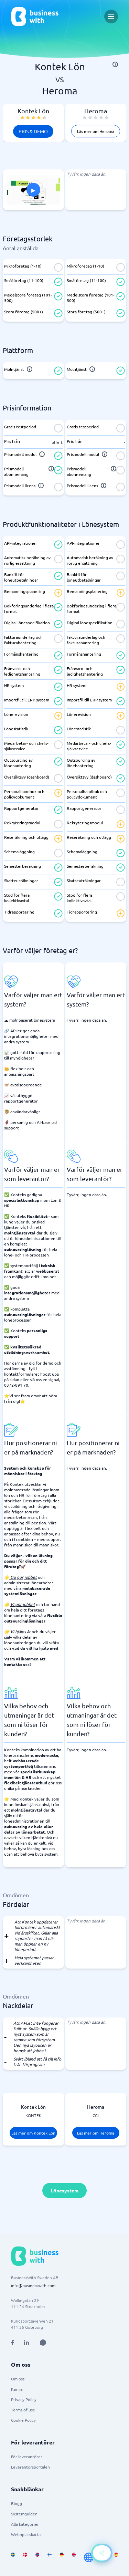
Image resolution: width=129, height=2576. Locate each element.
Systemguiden (24, 2513)
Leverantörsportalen (30, 2467)
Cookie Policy (23, 2420)
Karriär (17, 2389)
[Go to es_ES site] (116, 2557)
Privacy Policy (23, 2399)
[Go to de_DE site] (62, 2557)
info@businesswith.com (33, 2285)
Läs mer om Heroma (95, 131)
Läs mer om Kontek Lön (33, 2133)
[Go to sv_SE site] (13, 2557)
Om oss (17, 2378)
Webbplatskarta (26, 2534)
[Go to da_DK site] (25, 2557)
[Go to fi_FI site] (49, 2557)
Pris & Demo (33, 131)
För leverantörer (26, 2456)
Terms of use (23, 2409)
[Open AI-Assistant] (101, 2553)
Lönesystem (64, 2190)
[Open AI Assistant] (43, 2342)
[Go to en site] (89, 2557)
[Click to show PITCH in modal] (33, 190)
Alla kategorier (25, 2524)
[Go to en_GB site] (74, 2557)
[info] (115, 64)
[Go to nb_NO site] (37, 2557)
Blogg (16, 2503)
